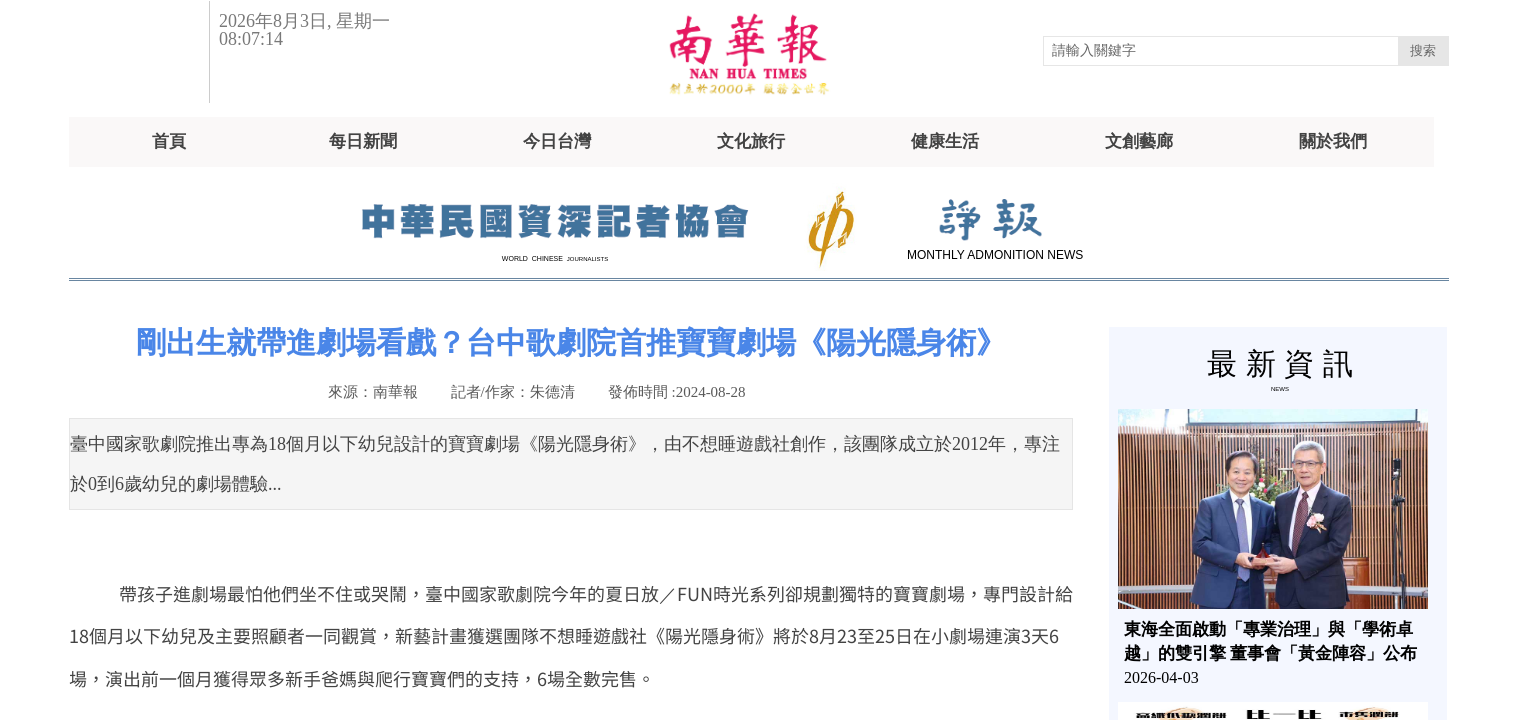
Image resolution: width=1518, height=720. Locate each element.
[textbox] (1221, 51)
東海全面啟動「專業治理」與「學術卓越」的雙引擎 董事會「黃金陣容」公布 (1270, 641)
